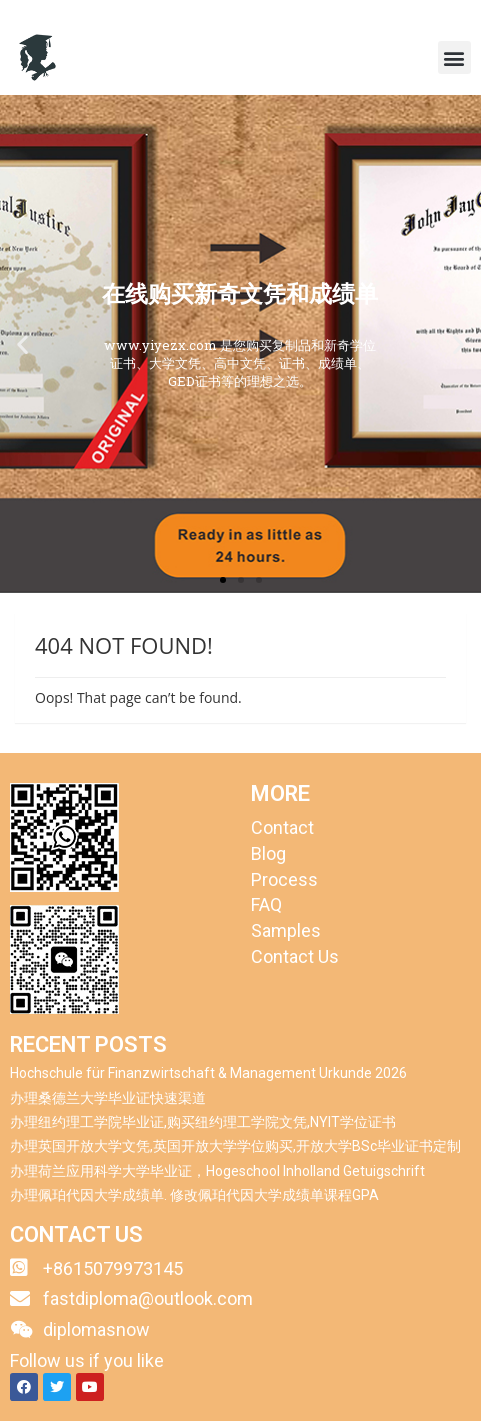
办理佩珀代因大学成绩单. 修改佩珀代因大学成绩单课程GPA (194, 1195)
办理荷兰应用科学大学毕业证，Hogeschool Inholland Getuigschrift (217, 1171)
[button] (454, 57)
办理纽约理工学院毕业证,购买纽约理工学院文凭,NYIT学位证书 (203, 1122)
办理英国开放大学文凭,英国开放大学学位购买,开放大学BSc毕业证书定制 (235, 1146)
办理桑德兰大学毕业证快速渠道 (108, 1098)
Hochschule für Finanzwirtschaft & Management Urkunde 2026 (208, 1073)
